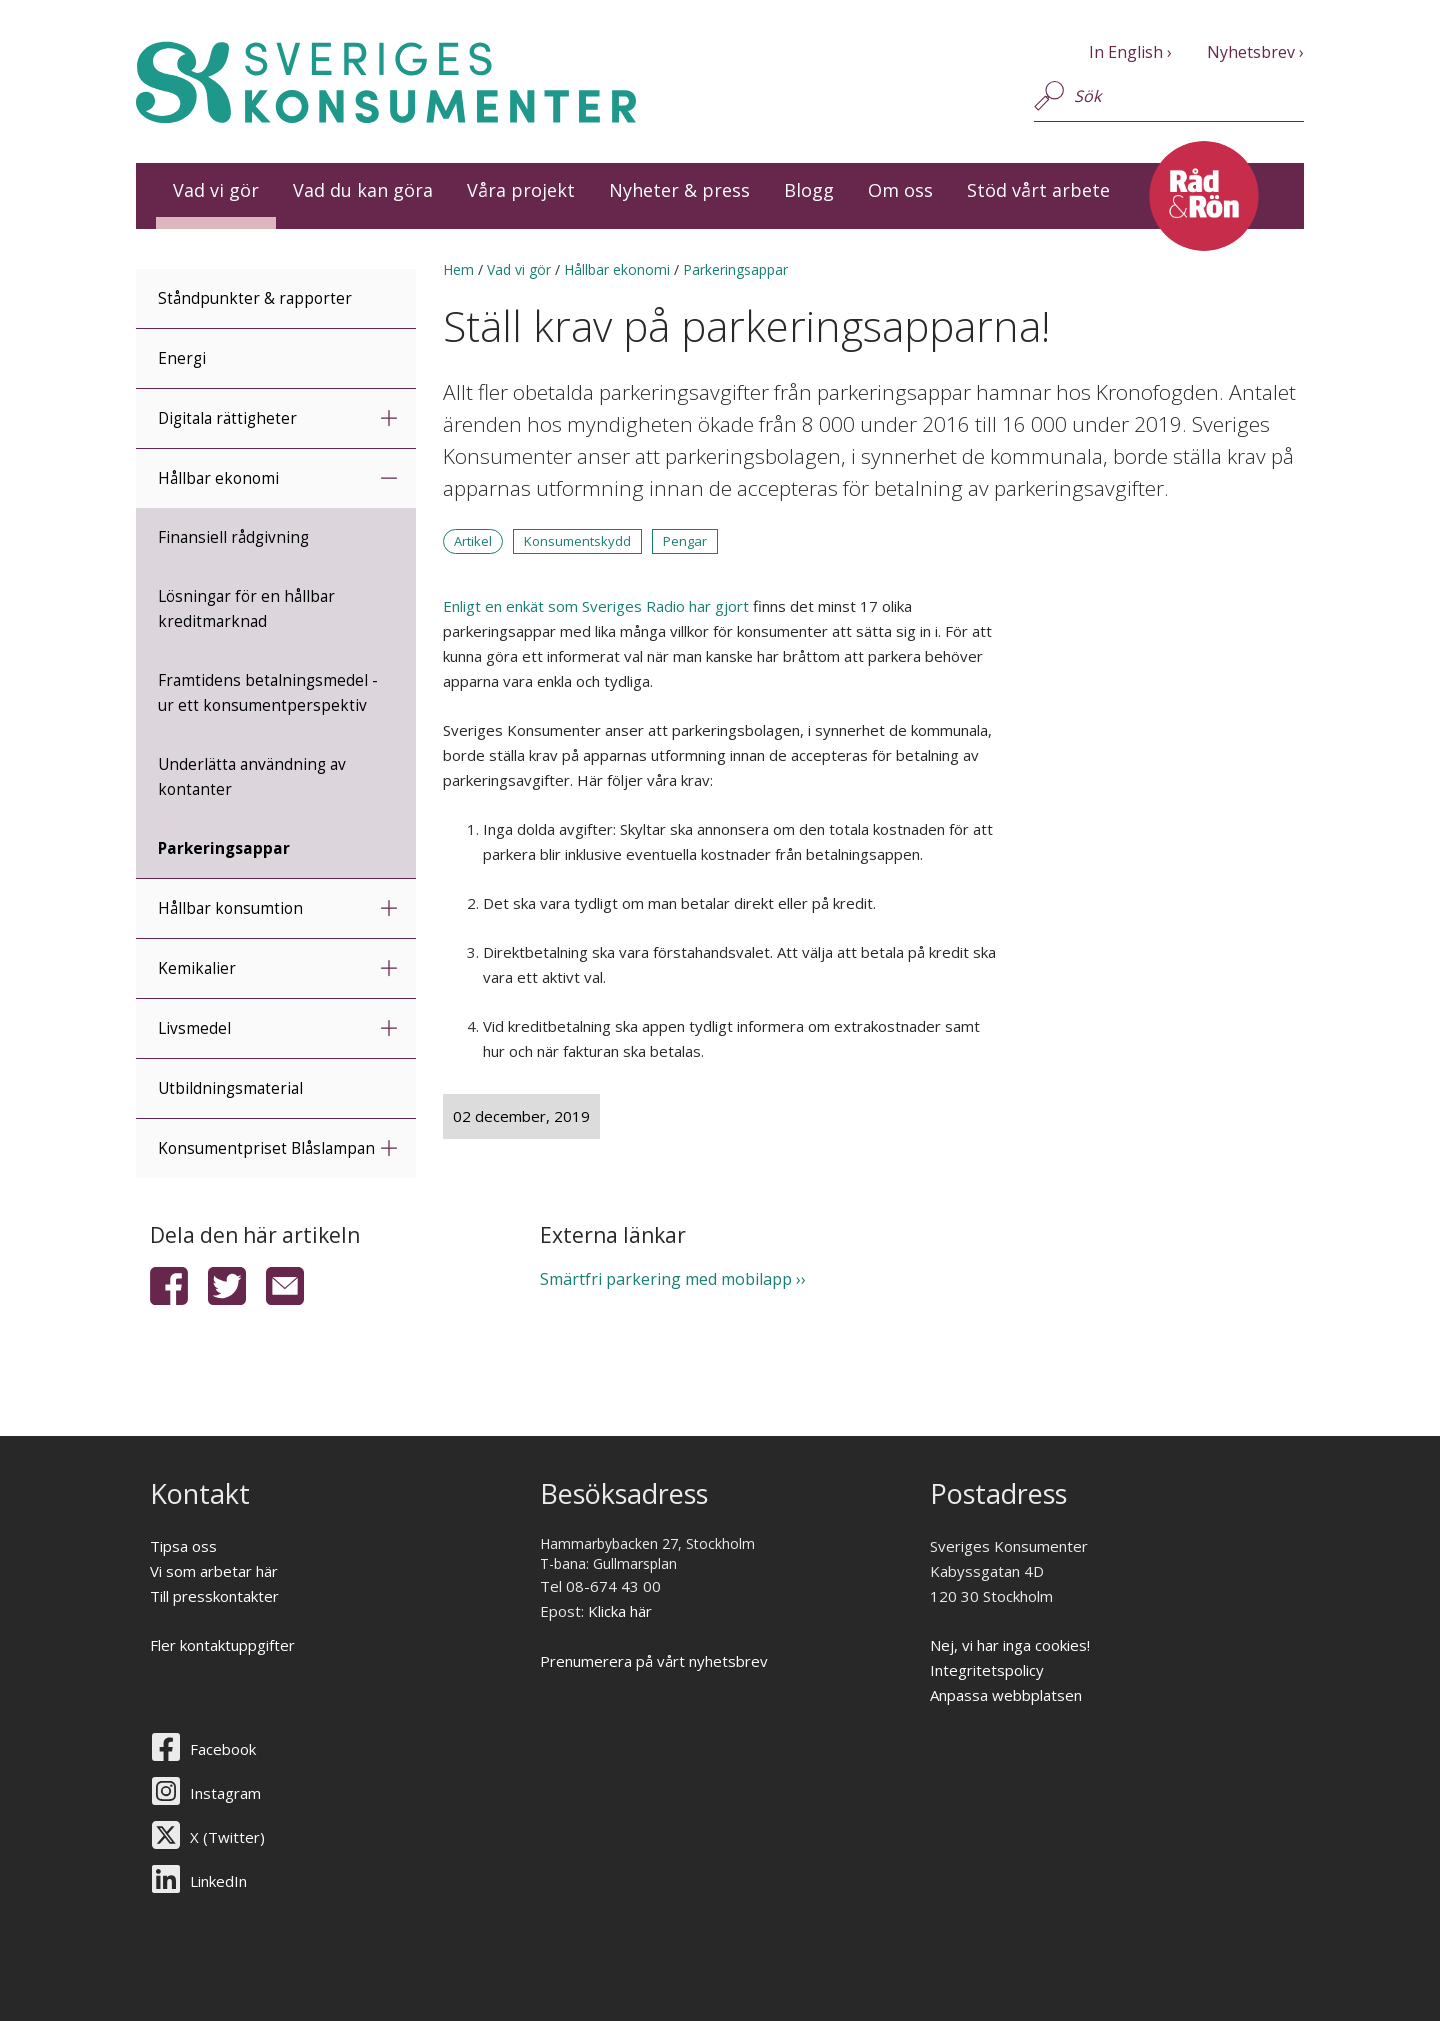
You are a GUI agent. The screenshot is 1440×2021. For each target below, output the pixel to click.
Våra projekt (521, 190)
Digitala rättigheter (227, 418)
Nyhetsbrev (1251, 52)
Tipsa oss (183, 1546)
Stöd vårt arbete (1038, 190)
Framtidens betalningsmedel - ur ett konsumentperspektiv (268, 693)
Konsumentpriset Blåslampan (266, 1148)
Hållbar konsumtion (230, 908)
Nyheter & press (679, 190)
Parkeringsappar (224, 848)
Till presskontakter (214, 1596)
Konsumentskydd (577, 541)
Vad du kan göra (363, 190)
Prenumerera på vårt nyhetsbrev (654, 1661)
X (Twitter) (227, 1837)
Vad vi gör (216, 190)
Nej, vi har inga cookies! (1010, 1645)
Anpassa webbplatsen (1006, 1695)
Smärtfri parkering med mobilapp (666, 1279)
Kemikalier (197, 968)
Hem (458, 269)
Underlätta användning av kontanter (252, 777)
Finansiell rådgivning (233, 537)
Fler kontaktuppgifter (222, 1645)
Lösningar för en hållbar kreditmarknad (246, 609)
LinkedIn (218, 1881)
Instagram (225, 1793)
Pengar (685, 541)
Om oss (900, 190)
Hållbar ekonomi (218, 478)
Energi (182, 358)
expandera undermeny (388, 417)
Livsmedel (194, 1028)
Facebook (223, 1749)
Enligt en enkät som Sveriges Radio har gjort (596, 606)
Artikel (473, 541)
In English (1126, 52)
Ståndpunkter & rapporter (255, 298)
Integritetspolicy (987, 1670)
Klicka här (620, 1611)
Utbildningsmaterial (230, 1088)
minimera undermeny (388, 477)
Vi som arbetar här (214, 1571)
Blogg (809, 190)
